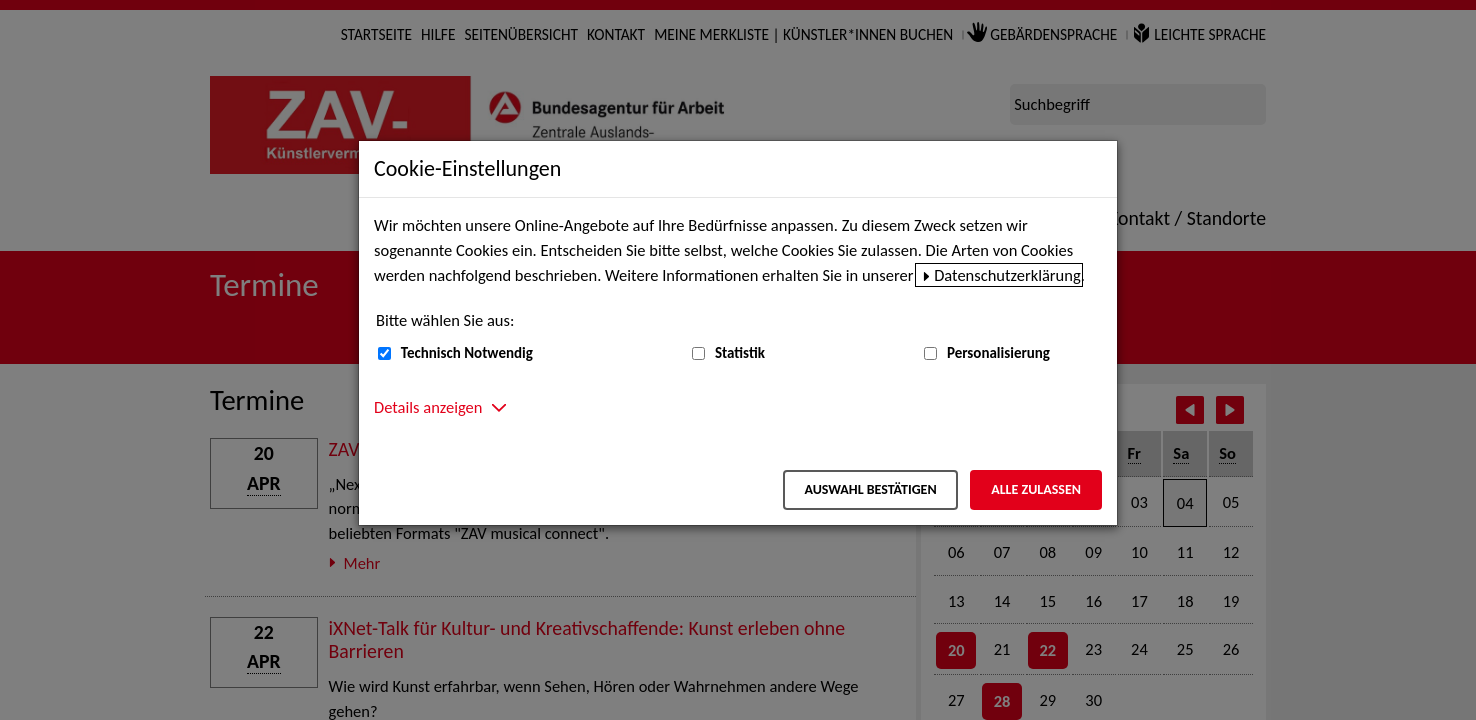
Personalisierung (998, 353)
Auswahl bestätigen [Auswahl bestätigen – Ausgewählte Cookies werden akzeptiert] (870, 489)
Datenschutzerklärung (1007, 275)
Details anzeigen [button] (428, 407)
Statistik (740, 353)
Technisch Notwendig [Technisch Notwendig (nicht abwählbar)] (467, 353)
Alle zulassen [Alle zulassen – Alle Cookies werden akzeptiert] (1036, 489)
